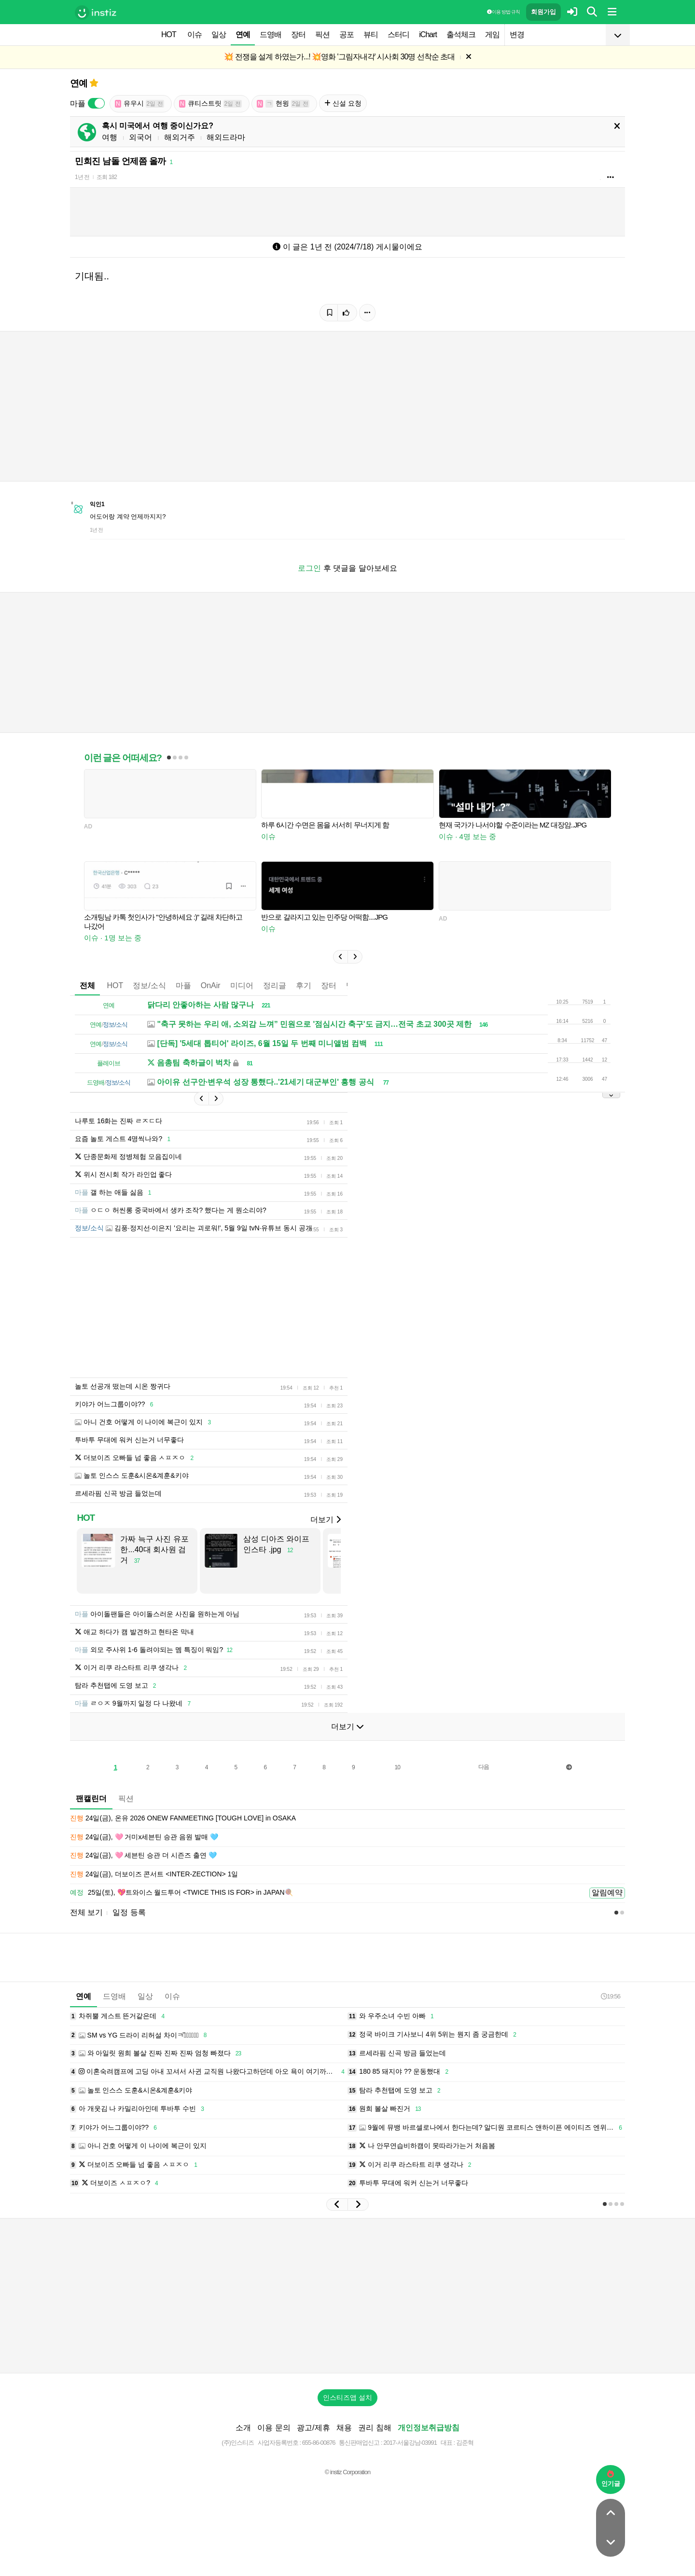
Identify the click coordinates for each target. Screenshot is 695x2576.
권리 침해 (374, 2428)
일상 (218, 34)
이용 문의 (273, 2428)
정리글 (274, 985)
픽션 (322, 34)
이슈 (194, 34)
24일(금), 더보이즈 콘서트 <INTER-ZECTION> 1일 (154, 1874)
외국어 (140, 137)
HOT (168, 34)
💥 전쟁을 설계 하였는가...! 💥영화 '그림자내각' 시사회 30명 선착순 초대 (339, 57)
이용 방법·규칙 (503, 11)
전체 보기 (86, 1912)
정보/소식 (149, 985)
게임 (492, 34)
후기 (303, 985)
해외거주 (179, 137)
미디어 (241, 985)
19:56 (610, 1996)
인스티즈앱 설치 (347, 2397)
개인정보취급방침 (428, 2428)
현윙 (283, 103)
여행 (109, 137)
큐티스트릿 (210, 103)
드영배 (270, 34)
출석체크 (460, 34)
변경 (517, 34)
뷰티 (370, 34)
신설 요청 (342, 103)
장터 (298, 34)
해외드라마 (226, 137)
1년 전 (82, 177)
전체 (87, 985)
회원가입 (543, 11)
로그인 (309, 568)
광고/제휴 (313, 2428)
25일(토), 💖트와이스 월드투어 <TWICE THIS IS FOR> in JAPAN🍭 (181, 1892)
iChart (428, 34)
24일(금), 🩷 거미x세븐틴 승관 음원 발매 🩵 (144, 1837)
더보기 (325, 1519)
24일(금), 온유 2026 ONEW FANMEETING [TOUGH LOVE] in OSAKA (183, 1818)
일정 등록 (128, 1912)
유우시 (139, 103)
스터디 (398, 34)
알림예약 (607, 1892)
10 (397, 1767)
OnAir (211, 985)
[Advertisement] (347, 2295)
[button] (340, 957)
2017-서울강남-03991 (410, 2442)
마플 (183, 985)
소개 (243, 2428)
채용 (344, 2428)
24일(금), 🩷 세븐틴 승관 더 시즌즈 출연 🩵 (143, 1855)
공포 (346, 34)
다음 (483, 1766)
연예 (243, 34)
